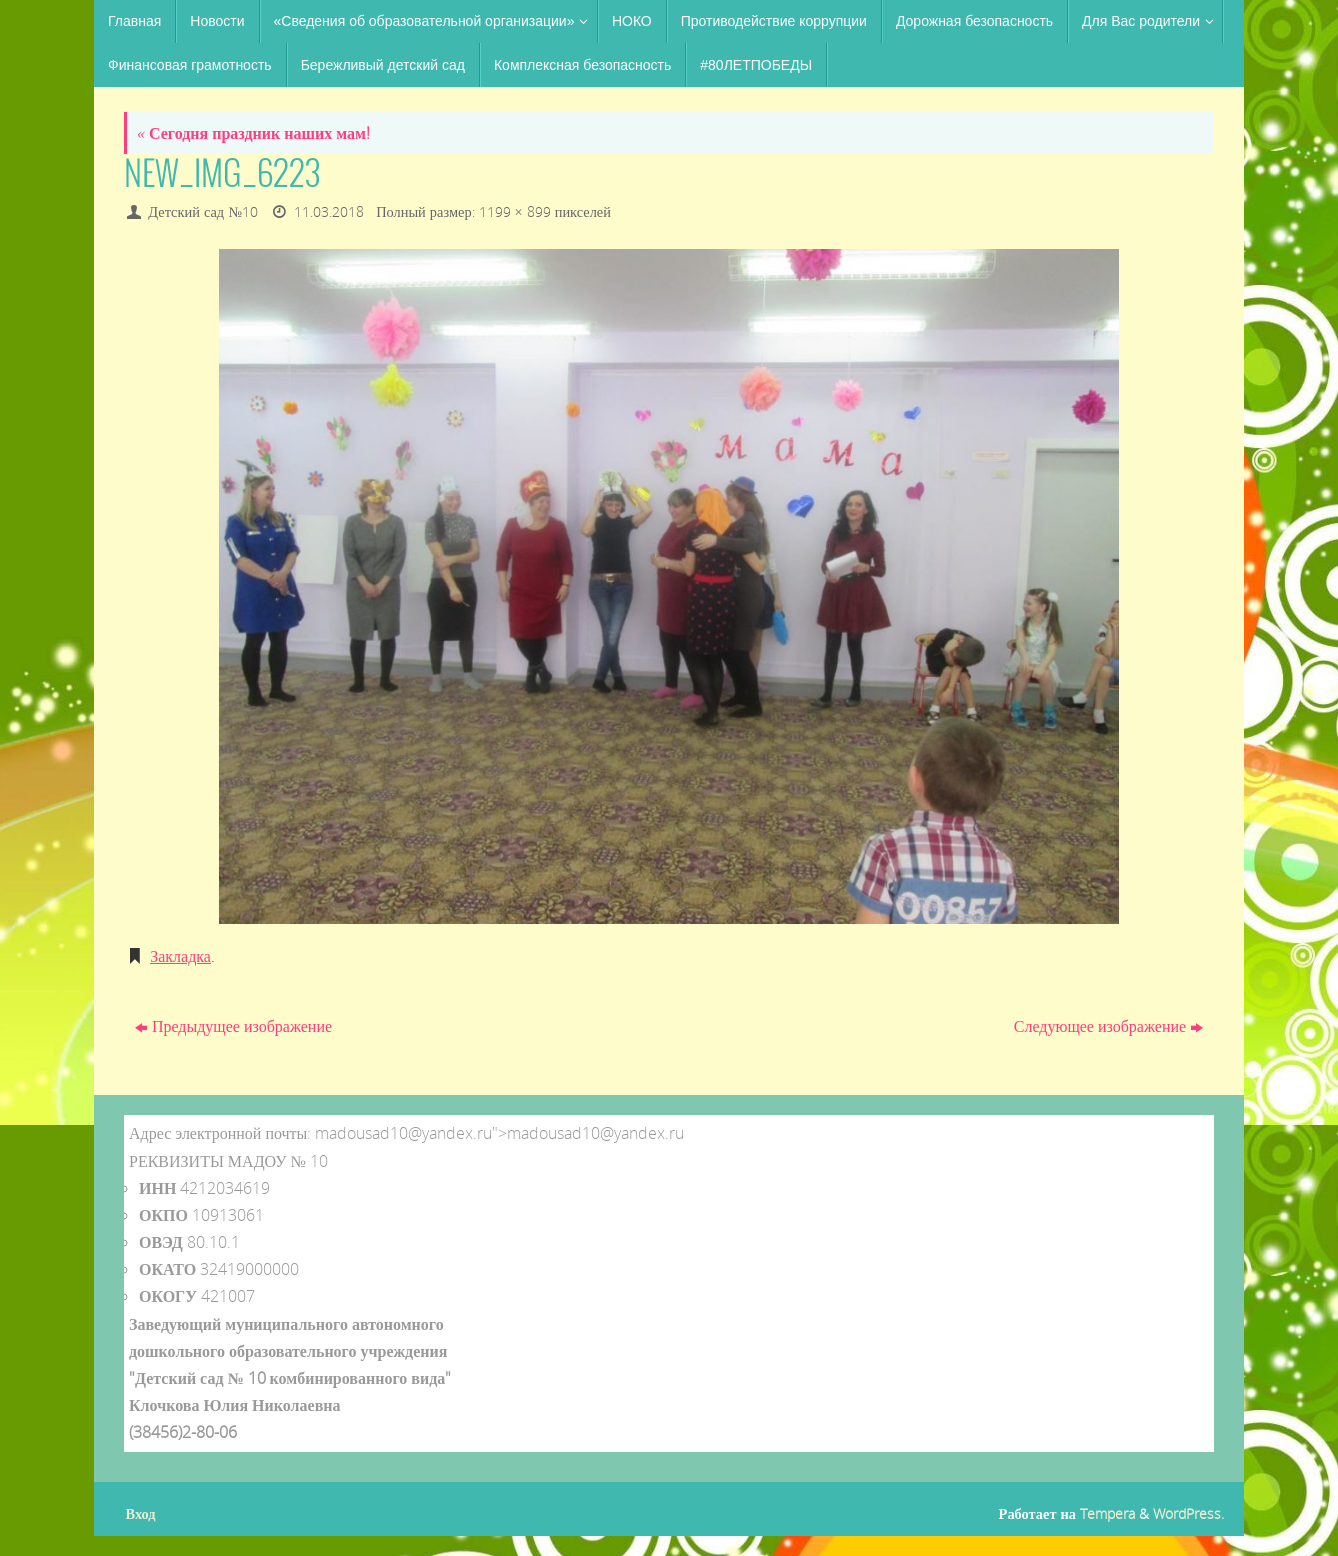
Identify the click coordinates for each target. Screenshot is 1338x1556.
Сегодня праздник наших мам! (253, 133)
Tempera (1107, 1513)
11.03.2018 (329, 211)
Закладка (180, 956)
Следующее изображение (1108, 1026)
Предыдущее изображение (233, 1026)
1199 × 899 (515, 211)
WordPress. (1188, 1513)
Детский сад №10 (203, 211)
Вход (141, 1513)
